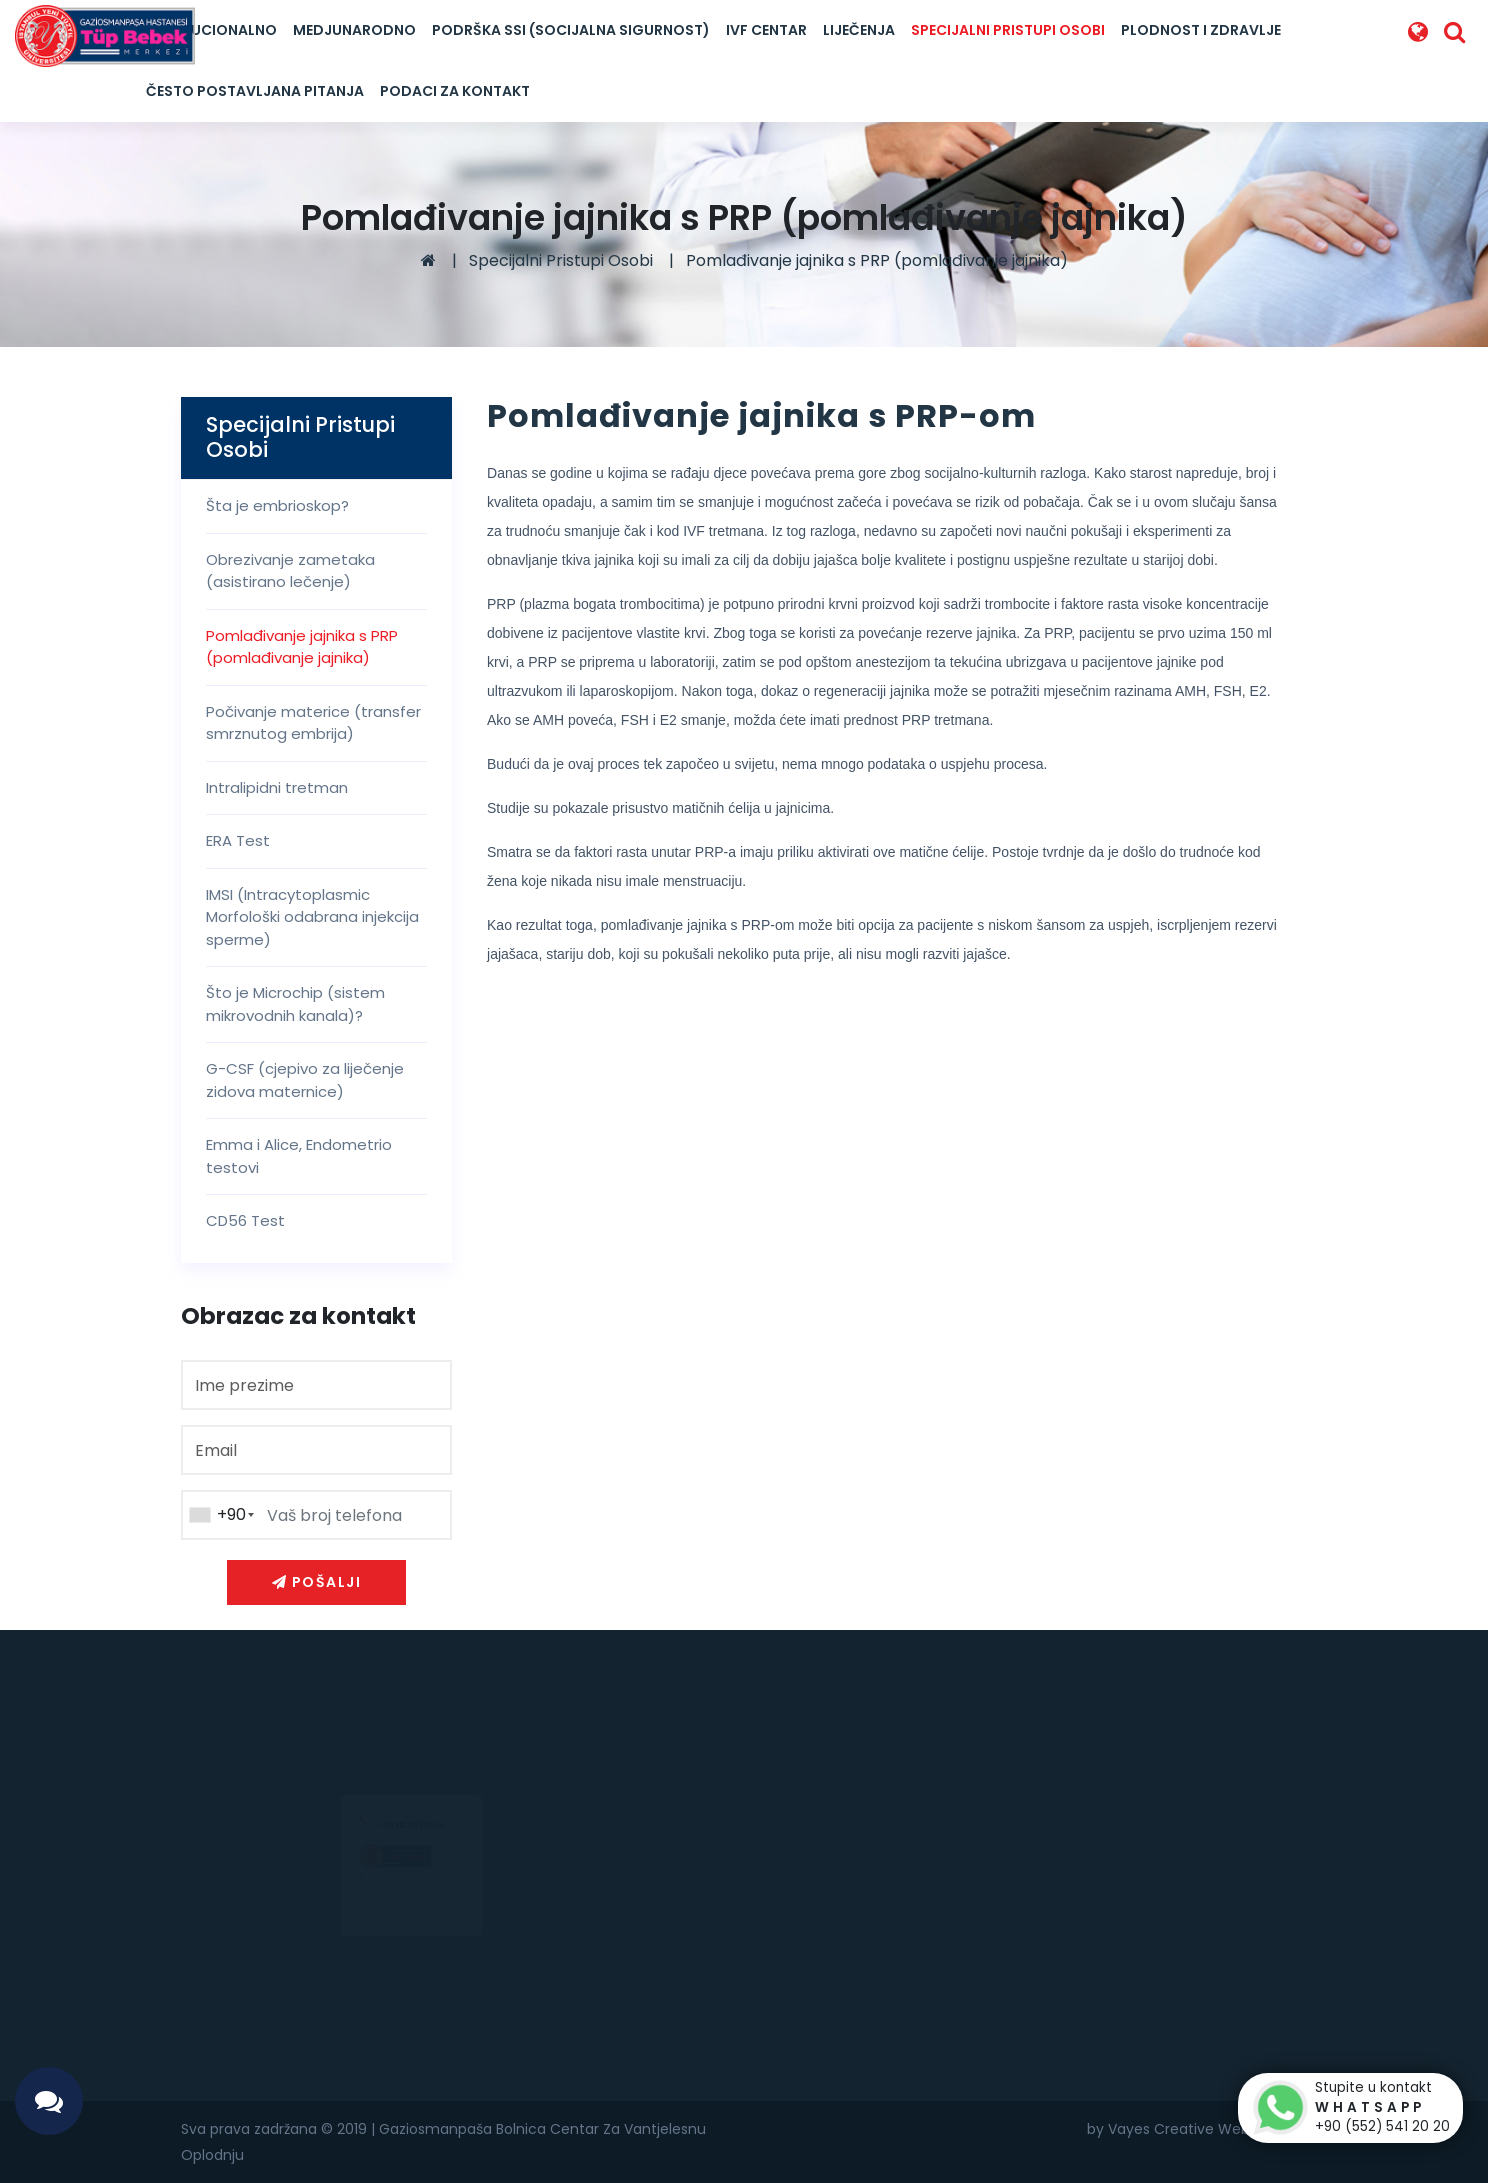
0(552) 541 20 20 (366, 1903)
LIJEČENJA (859, 30)
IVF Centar (766, 30)
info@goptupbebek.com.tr (387, 1937)
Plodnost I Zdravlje (1201, 30)
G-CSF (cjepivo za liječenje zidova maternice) (305, 1080)
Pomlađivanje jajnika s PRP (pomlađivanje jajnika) (877, 260)
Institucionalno (211, 30)
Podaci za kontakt (455, 91)
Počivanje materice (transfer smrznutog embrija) (313, 723)
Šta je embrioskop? (277, 505)
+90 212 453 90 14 (411, 1775)
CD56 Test (245, 1220)
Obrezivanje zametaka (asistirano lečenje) (290, 571)
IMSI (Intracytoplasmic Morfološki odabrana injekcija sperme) (312, 917)
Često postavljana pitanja (255, 91)
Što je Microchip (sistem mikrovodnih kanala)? (295, 1004)
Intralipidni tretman (277, 787)
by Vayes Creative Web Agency (1197, 2129)
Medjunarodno (354, 30)
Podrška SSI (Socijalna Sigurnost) (571, 30)
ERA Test (238, 840)
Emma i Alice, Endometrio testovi (299, 1156)
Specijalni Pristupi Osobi (1008, 30)
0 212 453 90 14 (361, 1920)
